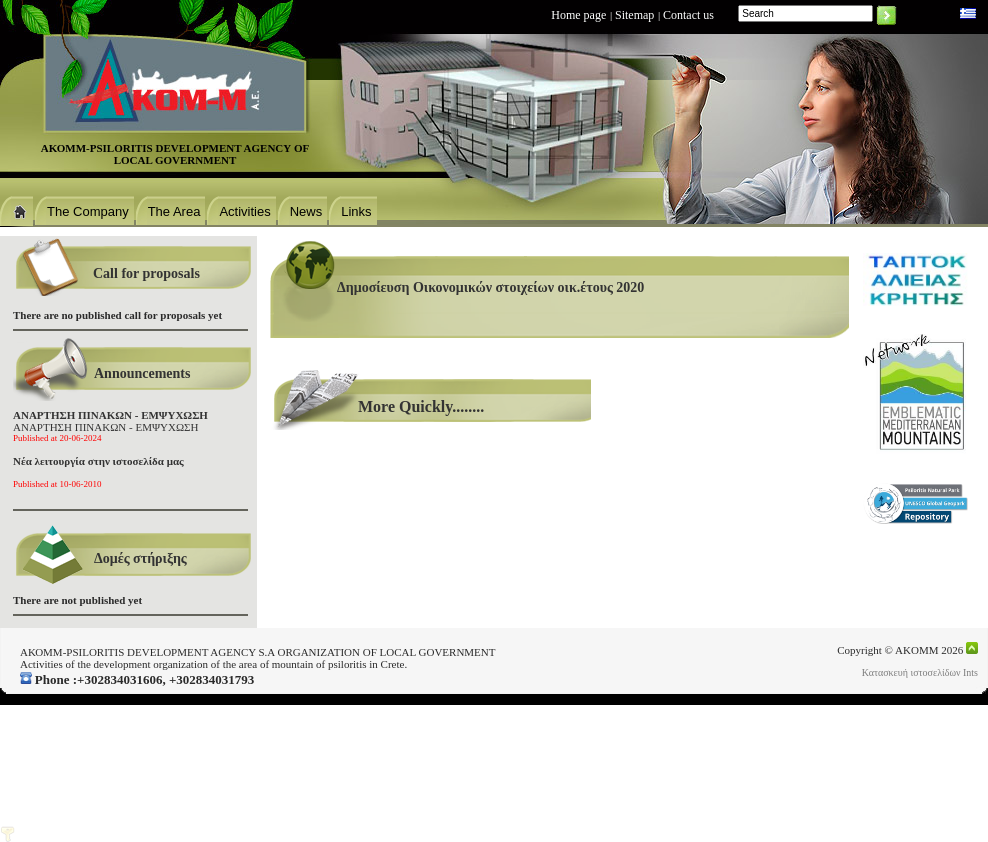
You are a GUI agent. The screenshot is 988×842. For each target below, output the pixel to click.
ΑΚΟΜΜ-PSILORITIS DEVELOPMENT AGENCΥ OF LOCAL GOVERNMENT (175, 154)
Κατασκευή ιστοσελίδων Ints (920, 672)
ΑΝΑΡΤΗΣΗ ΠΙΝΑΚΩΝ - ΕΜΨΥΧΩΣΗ (110, 426)
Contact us (688, 15)
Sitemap (634, 15)
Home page (578, 15)
